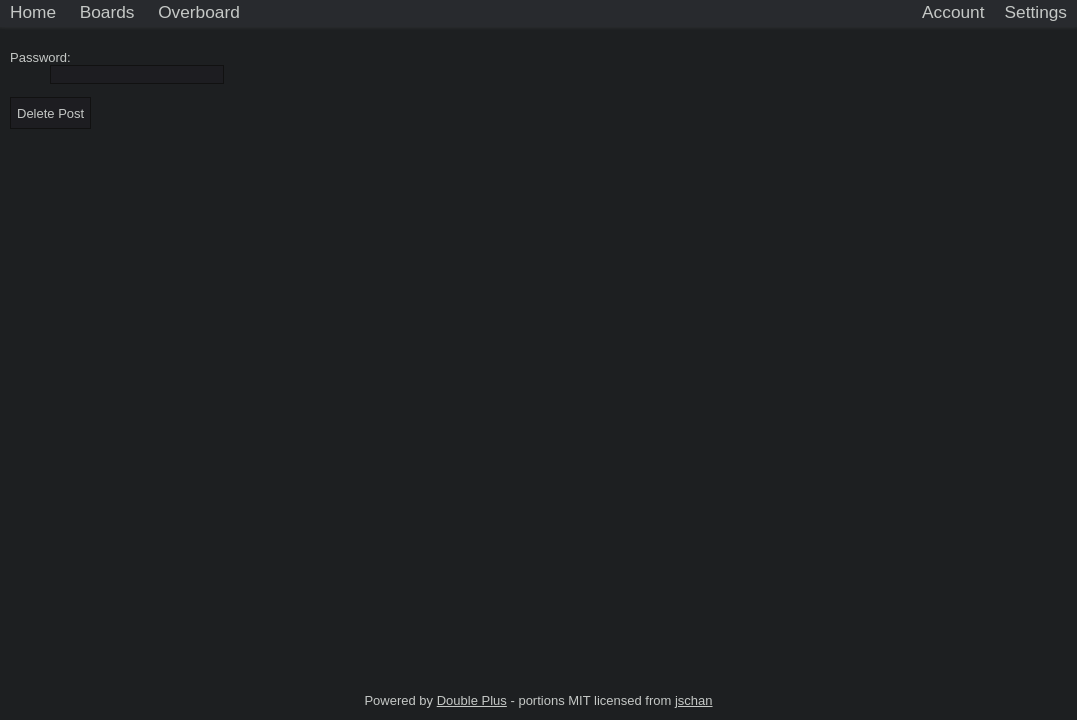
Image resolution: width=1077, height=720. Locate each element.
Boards (107, 12)
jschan (694, 700)
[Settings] (1036, 13)
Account (953, 12)
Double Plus (472, 700)
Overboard (199, 12)
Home (33, 12)
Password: (44, 57)
